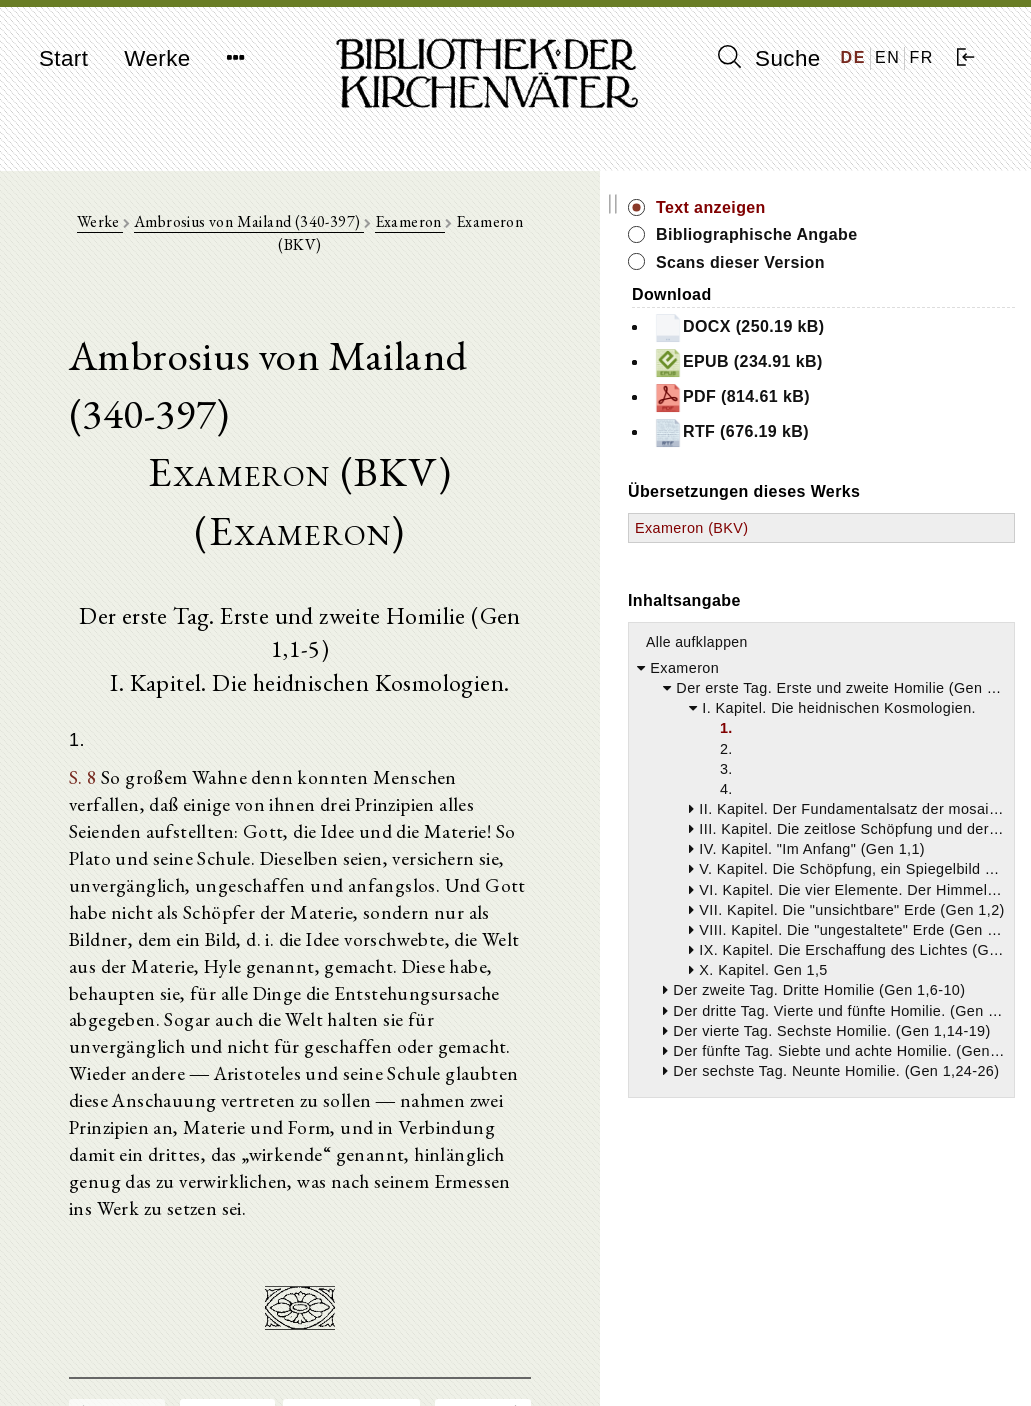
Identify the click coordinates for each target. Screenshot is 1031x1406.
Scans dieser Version (914, 284)
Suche (769, 58)
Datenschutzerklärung (862, 1360)
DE (853, 57)
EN (887, 57)
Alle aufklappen (871, 687)
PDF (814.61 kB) (905, 420)
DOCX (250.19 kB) (913, 350)
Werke (157, 58)
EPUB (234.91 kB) (912, 385)
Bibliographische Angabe (898, 245)
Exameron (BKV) (866, 573)
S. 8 (93, 675)
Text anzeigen (885, 207)
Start (63, 58)
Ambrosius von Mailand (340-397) (312, 231)
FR (921, 57)
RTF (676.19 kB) (905, 455)
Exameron (473, 231)
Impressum (827, 1341)
